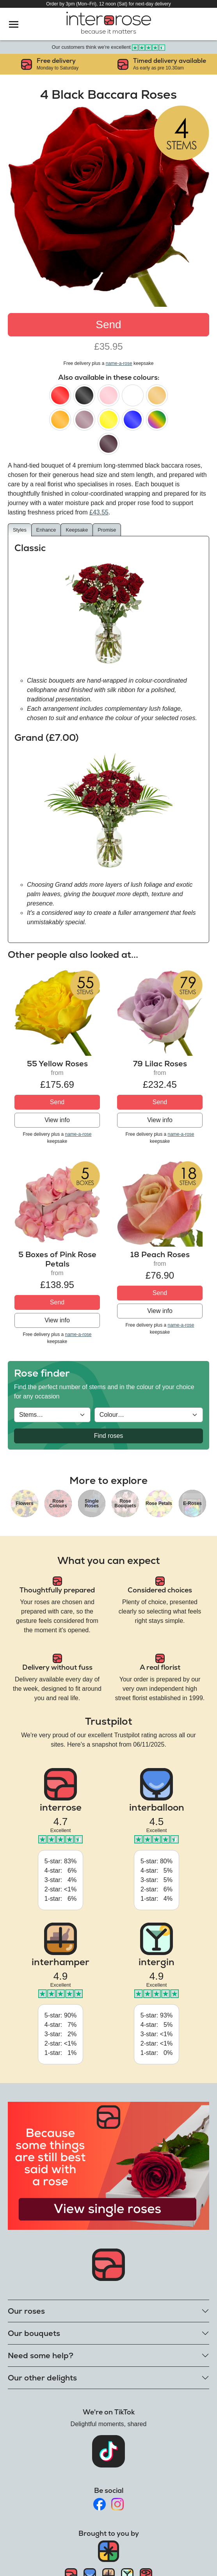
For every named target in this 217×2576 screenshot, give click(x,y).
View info (57, 1120)
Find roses (108, 1435)
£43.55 (98, 512)
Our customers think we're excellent (108, 47)
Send (108, 324)
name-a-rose (119, 363)
